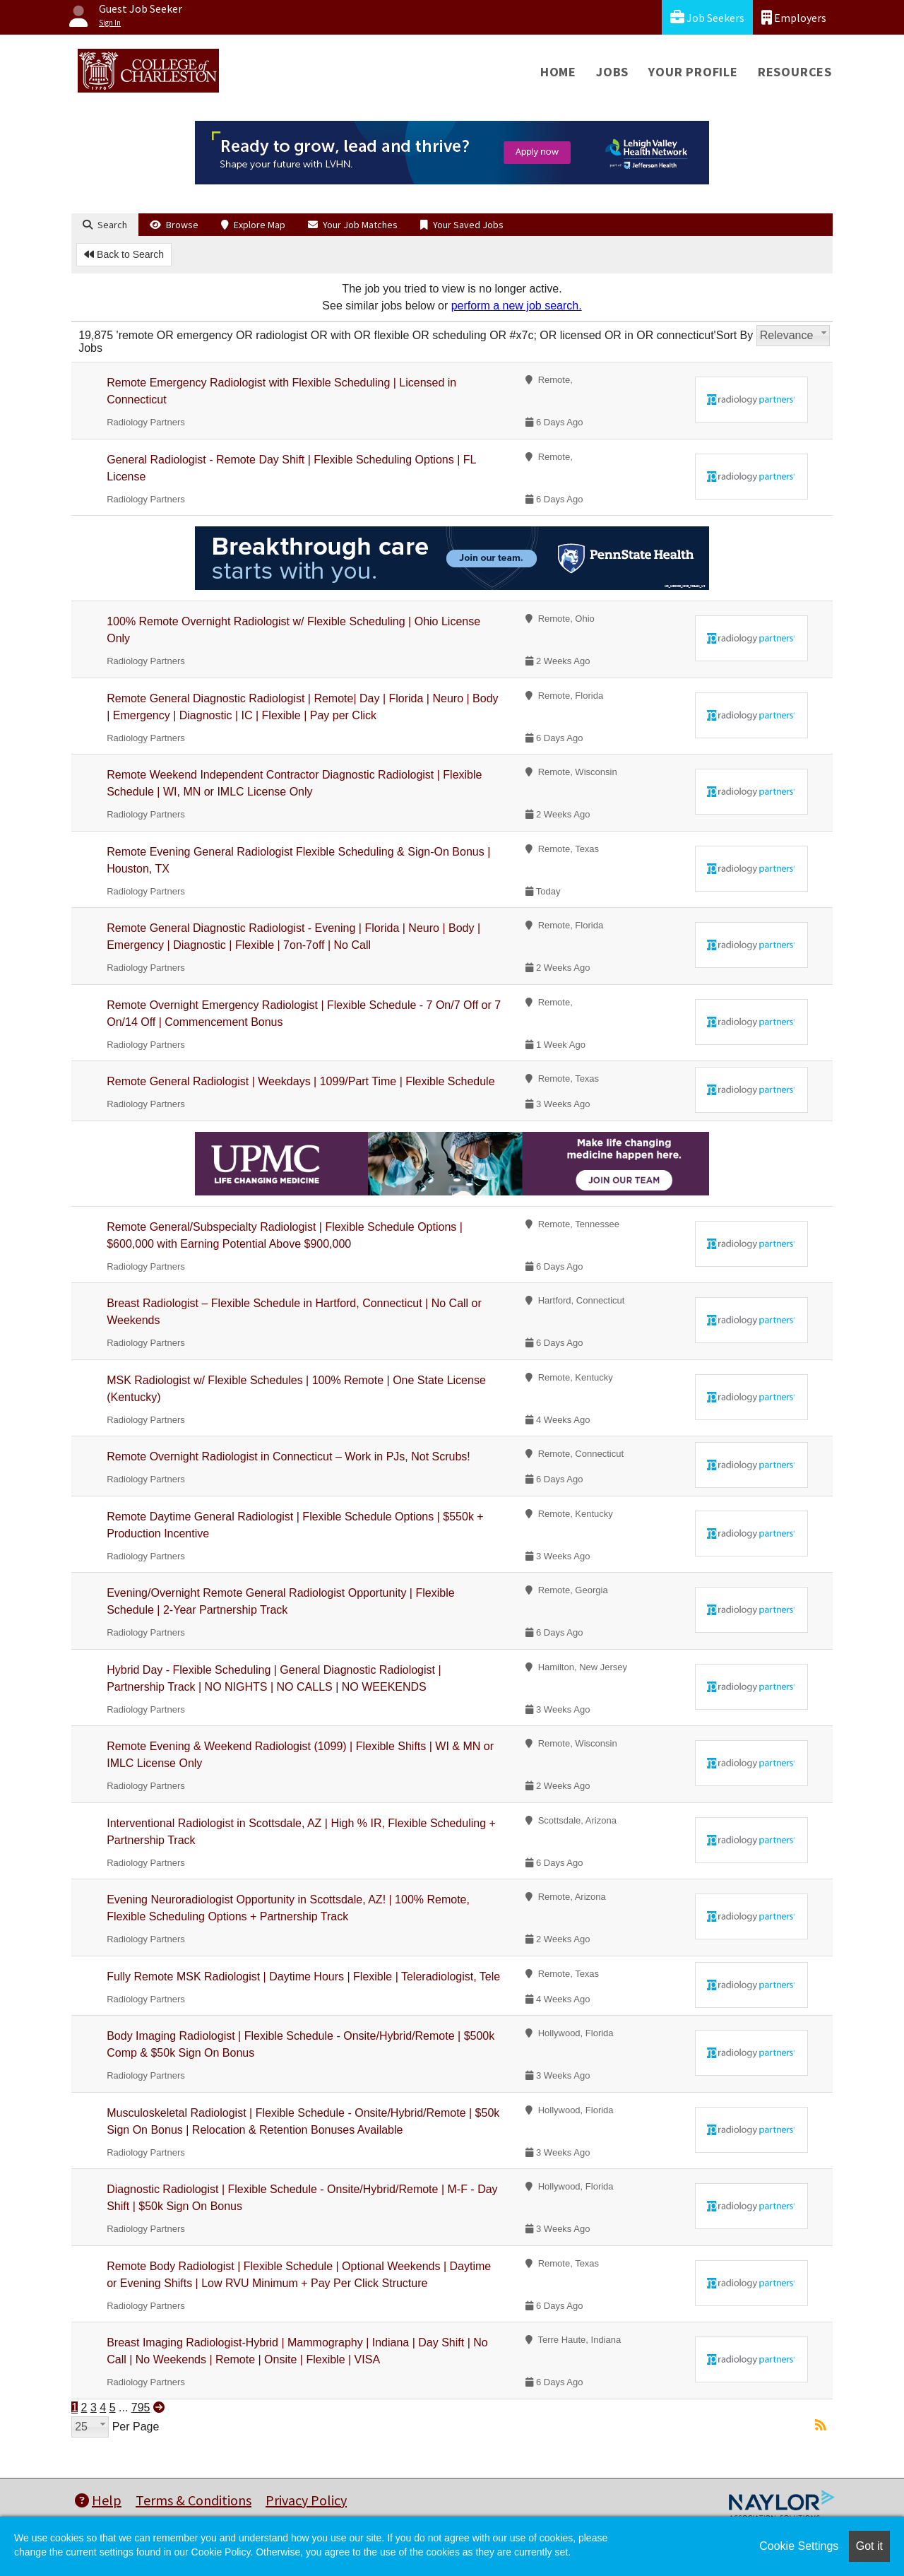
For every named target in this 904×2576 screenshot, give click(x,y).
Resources (795, 72)
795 (140, 2407)
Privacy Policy (306, 2500)
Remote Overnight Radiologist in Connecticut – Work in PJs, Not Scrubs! (288, 1457)
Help (98, 2500)
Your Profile (693, 72)
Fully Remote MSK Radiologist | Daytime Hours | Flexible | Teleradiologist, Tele (303, 1977)
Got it (869, 2546)
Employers (793, 17)
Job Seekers (707, 17)
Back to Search (124, 254)
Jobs (612, 72)
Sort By (734, 335)
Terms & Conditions (193, 2500)
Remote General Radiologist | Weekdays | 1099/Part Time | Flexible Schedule (300, 1081)
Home (558, 72)
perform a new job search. (516, 306)
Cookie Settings (798, 2546)
